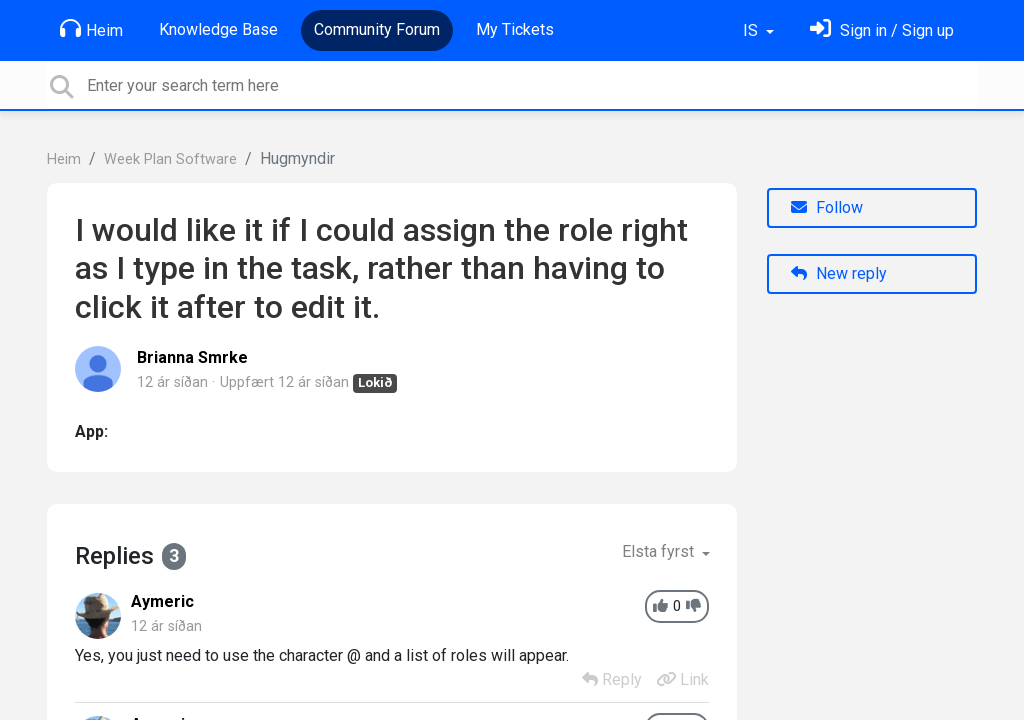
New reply (839, 273)
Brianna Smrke (192, 357)
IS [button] (752, 30)
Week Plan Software (170, 159)
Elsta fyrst (660, 551)
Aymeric (162, 601)
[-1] (693, 606)
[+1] (660, 606)
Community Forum (377, 29)
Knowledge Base (218, 29)
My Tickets (515, 29)
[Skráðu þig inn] (882, 30)
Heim (91, 29)
